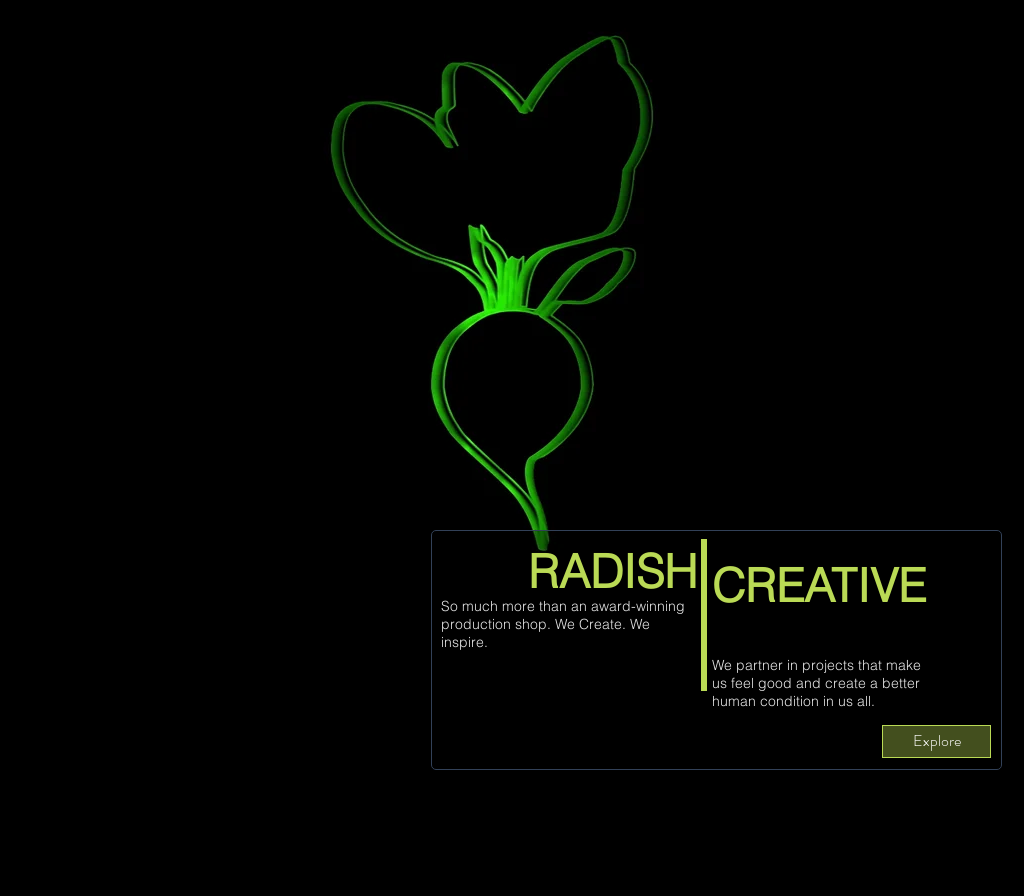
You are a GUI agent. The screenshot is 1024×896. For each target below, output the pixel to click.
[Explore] (936, 741)
